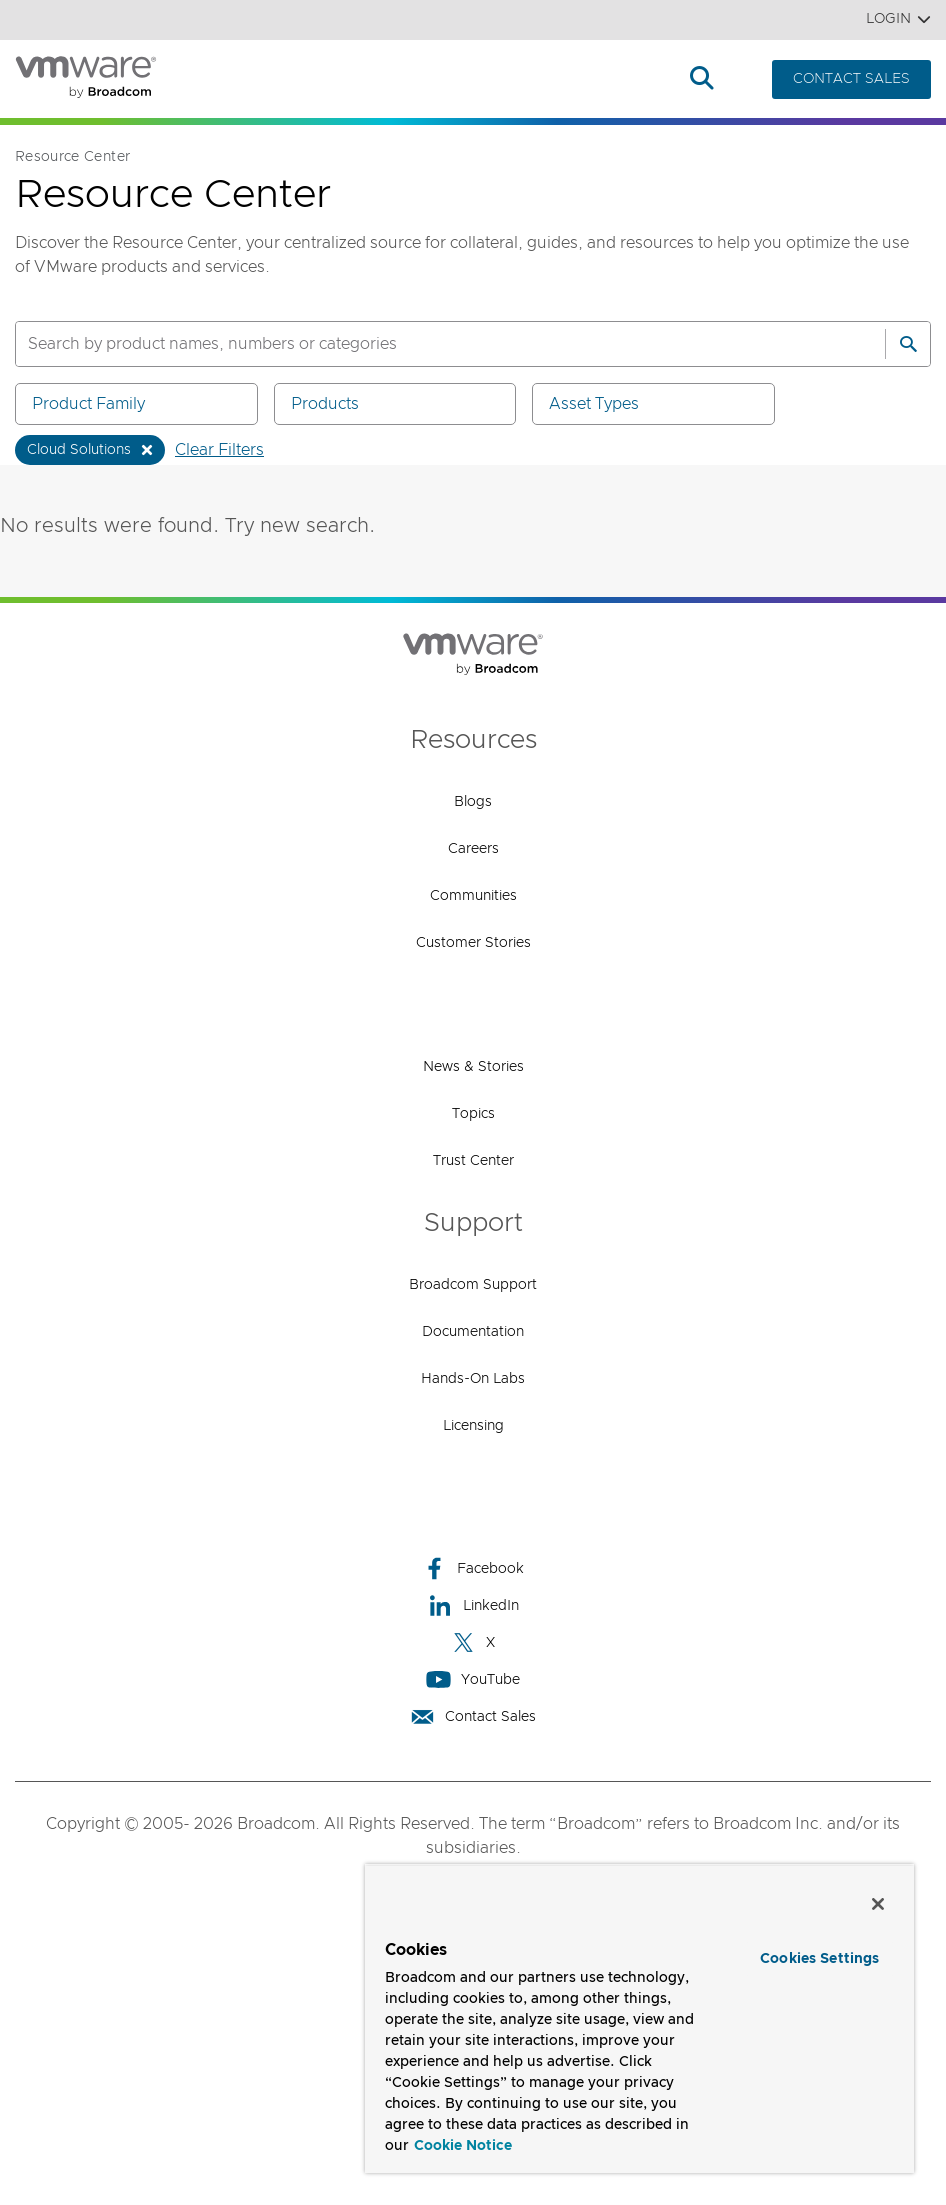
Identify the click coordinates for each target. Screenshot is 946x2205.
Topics (473, 1114)
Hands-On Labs (473, 1379)
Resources (618, 80)
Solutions (360, 80)
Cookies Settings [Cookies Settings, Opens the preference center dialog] (819, 1959)
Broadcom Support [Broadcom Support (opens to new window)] (473, 1285)
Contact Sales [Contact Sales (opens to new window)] (473, 1716)
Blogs (473, 802)
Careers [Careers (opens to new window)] (473, 849)
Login (898, 19)
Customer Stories (473, 943)
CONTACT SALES (851, 79)
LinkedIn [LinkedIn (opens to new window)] (473, 1605)
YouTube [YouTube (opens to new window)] (473, 1679)
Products (244, 80)
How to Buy (486, 80)
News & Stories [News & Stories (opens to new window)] (473, 1067)
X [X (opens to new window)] (473, 1642)
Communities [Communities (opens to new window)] (473, 896)
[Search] (908, 344)
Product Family (140, 403)
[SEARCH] (429, 344)
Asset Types (657, 403)
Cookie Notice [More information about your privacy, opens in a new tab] (463, 2146)
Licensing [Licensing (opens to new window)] (473, 1426)
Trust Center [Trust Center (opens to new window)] (473, 1161)
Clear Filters (219, 450)
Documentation (473, 1332)
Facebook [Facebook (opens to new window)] (473, 1568)
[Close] (878, 1904)
